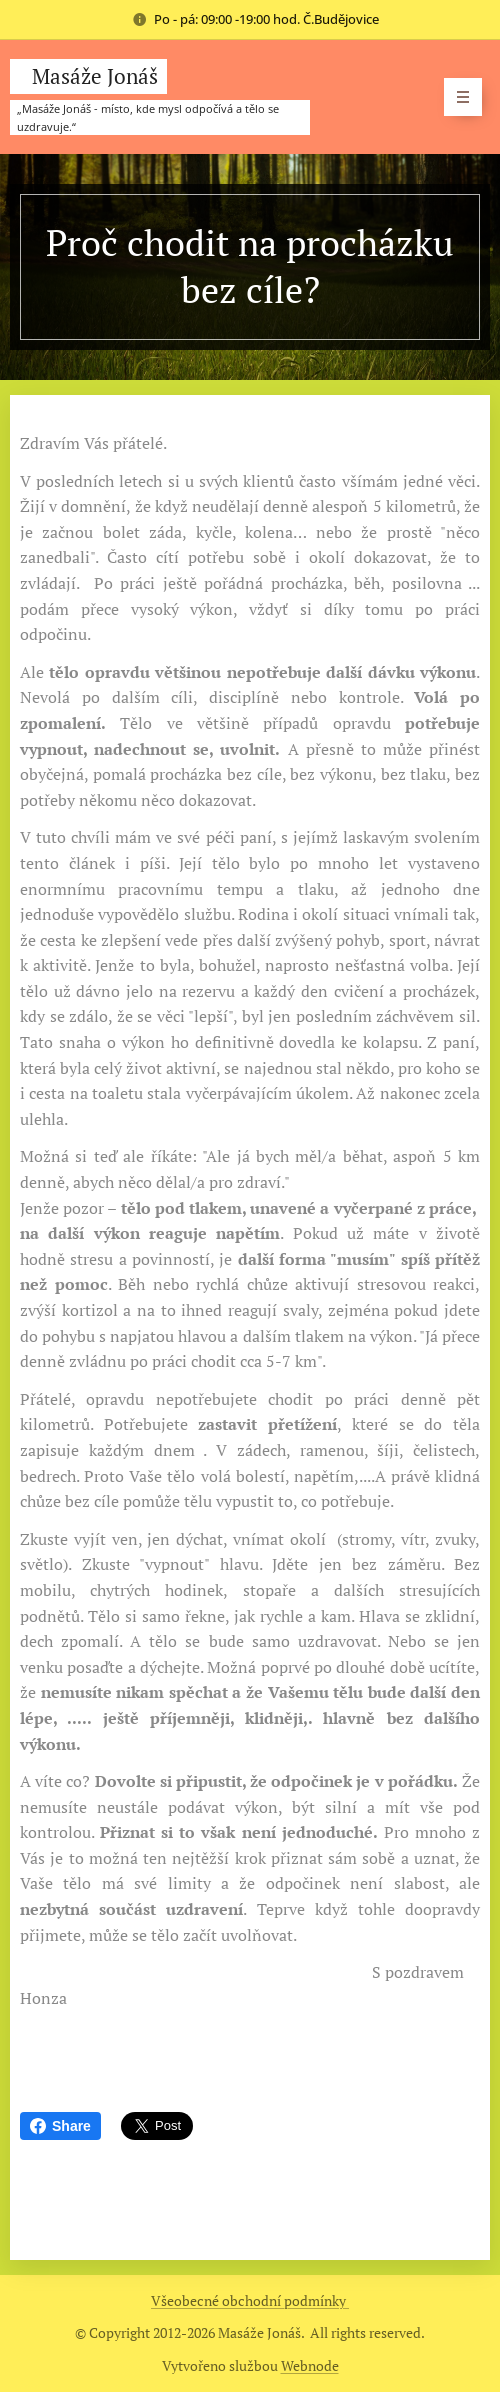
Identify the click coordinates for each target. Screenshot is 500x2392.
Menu (456, 96)
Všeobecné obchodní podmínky (250, 2300)
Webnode (310, 2365)
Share (60, 2126)
